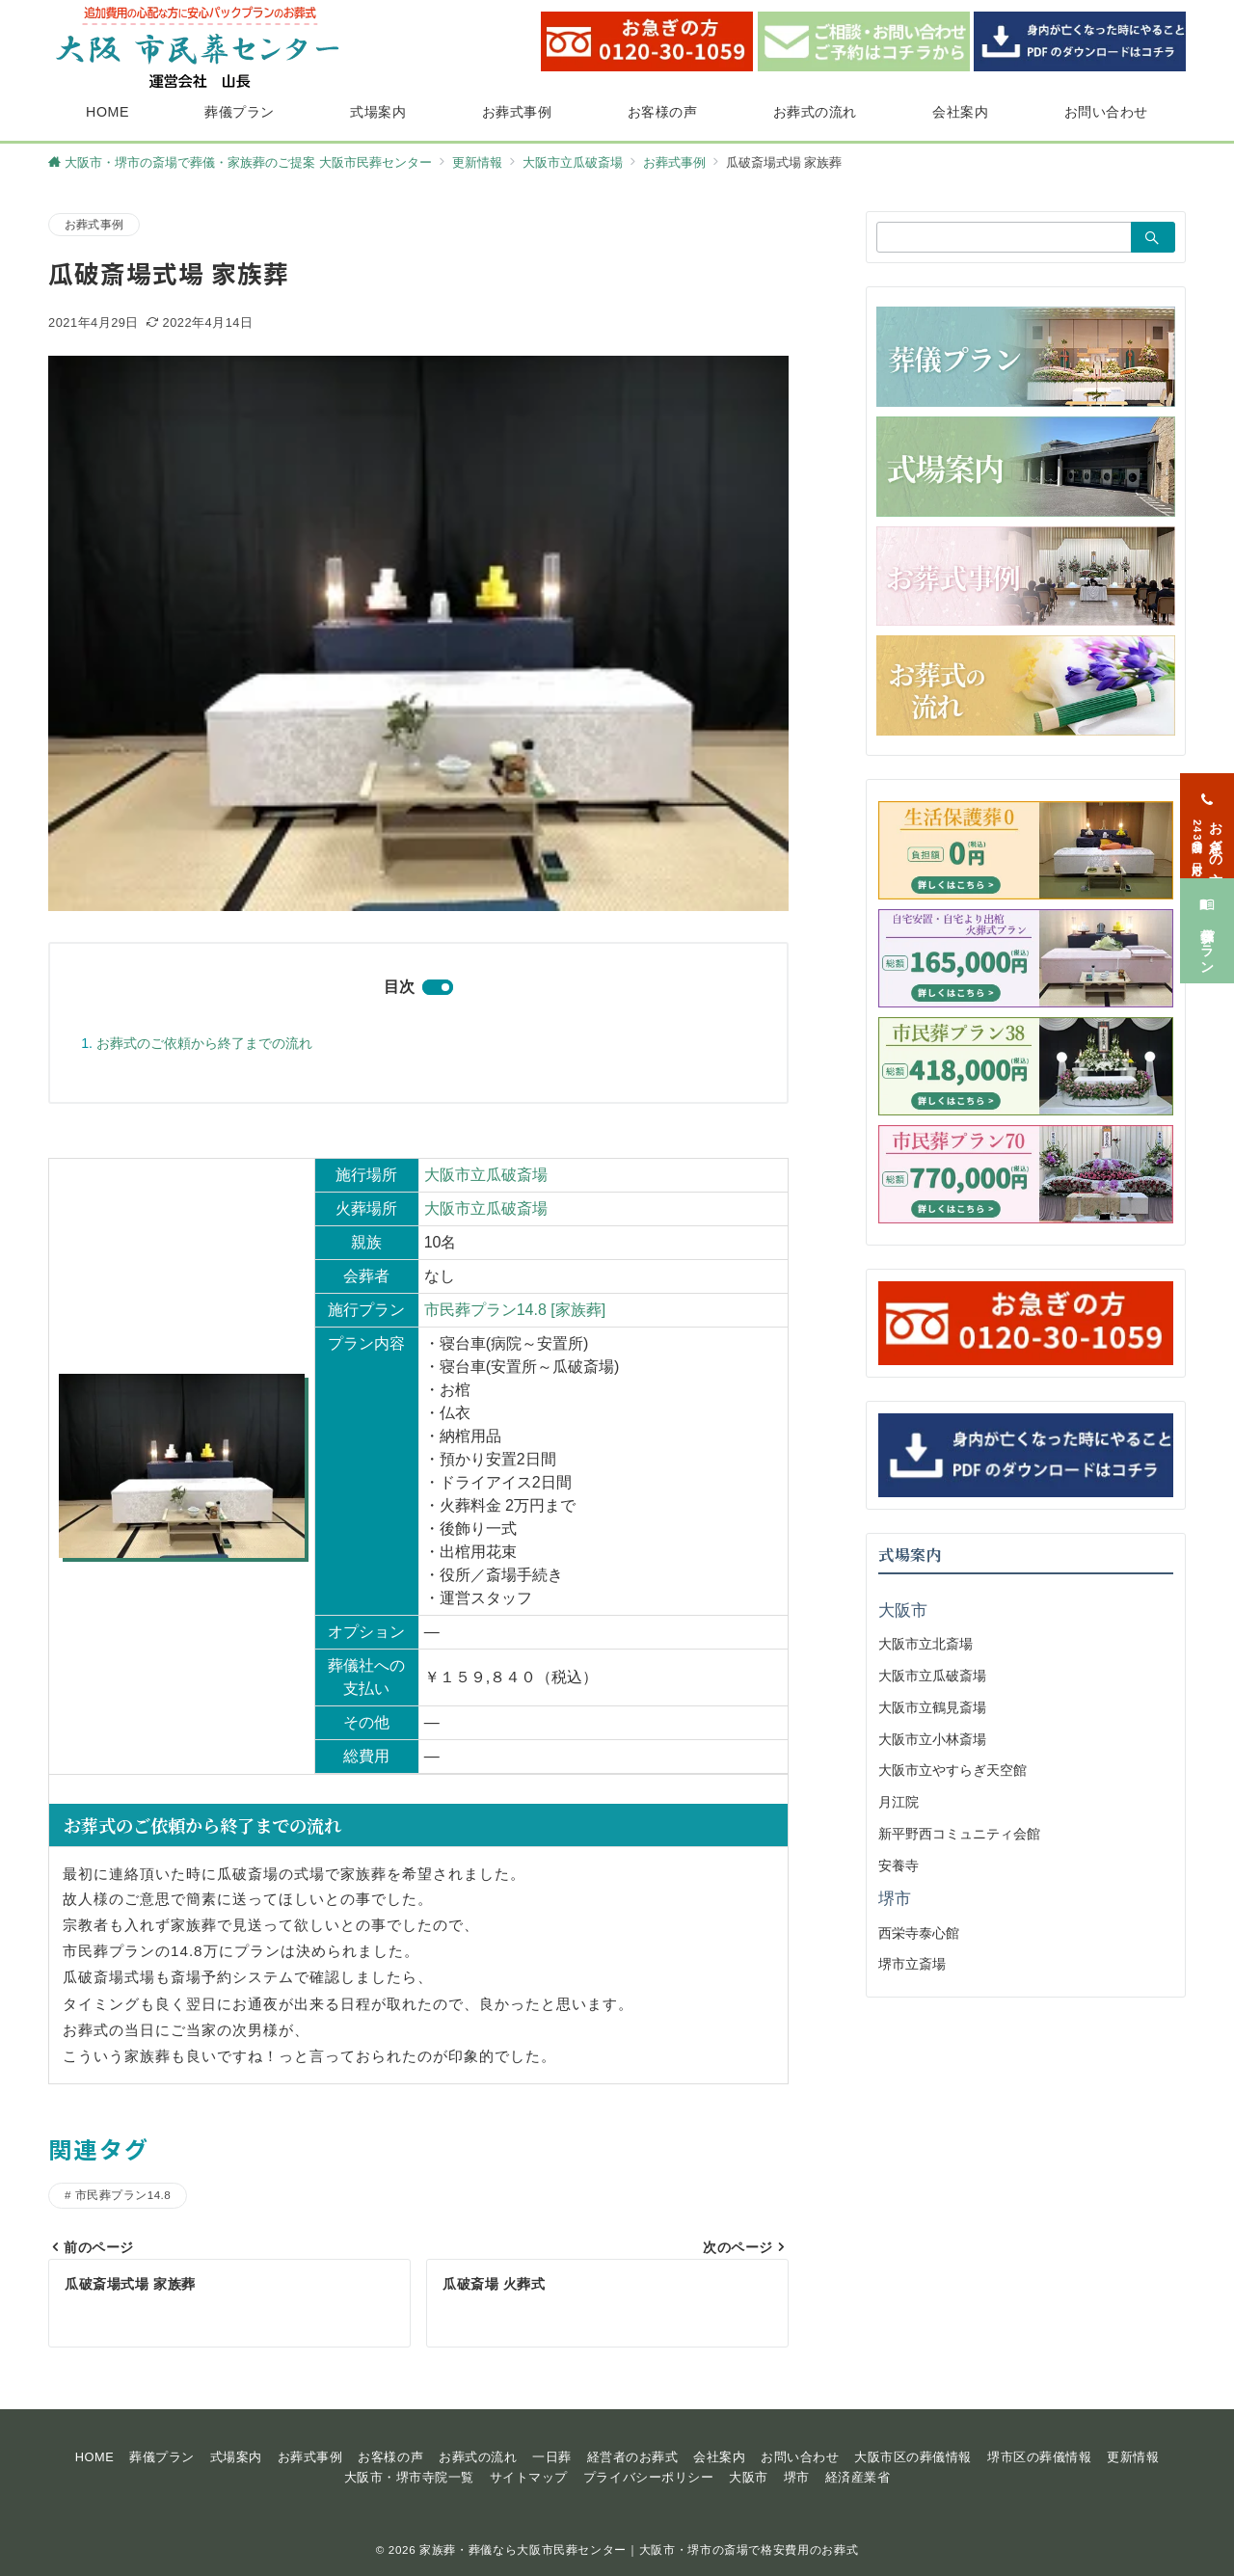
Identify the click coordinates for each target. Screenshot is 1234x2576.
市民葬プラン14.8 (123, 2194)
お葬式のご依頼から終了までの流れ (204, 1043)
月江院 (898, 1802)
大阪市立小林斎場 (932, 1739)
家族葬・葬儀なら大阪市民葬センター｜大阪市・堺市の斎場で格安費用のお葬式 (638, 2549)
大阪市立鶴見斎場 (932, 1707)
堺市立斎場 (912, 1964)
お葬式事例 (94, 224)
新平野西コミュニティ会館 (959, 1833)
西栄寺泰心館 (918, 1933)
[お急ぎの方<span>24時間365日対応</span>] (1207, 810)
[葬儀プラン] (1207, 915)
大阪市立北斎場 (925, 1643)
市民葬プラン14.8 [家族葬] (514, 1309)
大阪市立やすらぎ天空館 (952, 1770)
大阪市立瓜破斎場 (486, 1175)
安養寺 (898, 1865)
